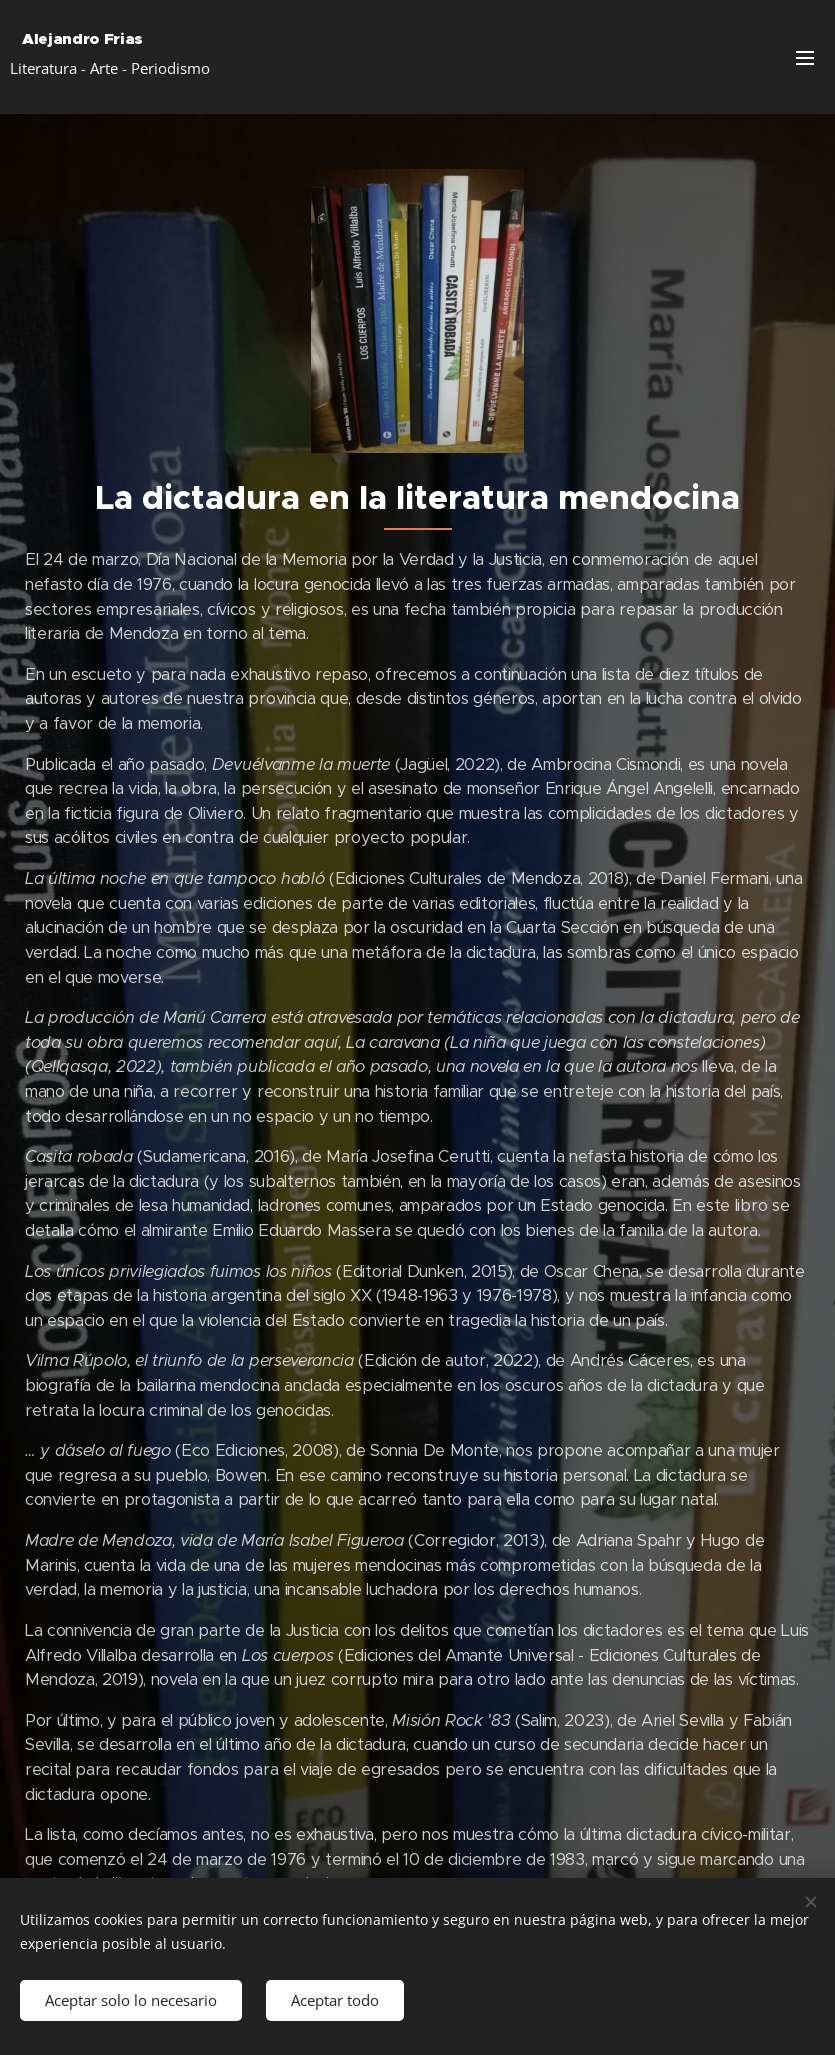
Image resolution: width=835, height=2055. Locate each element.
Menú (805, 58)
